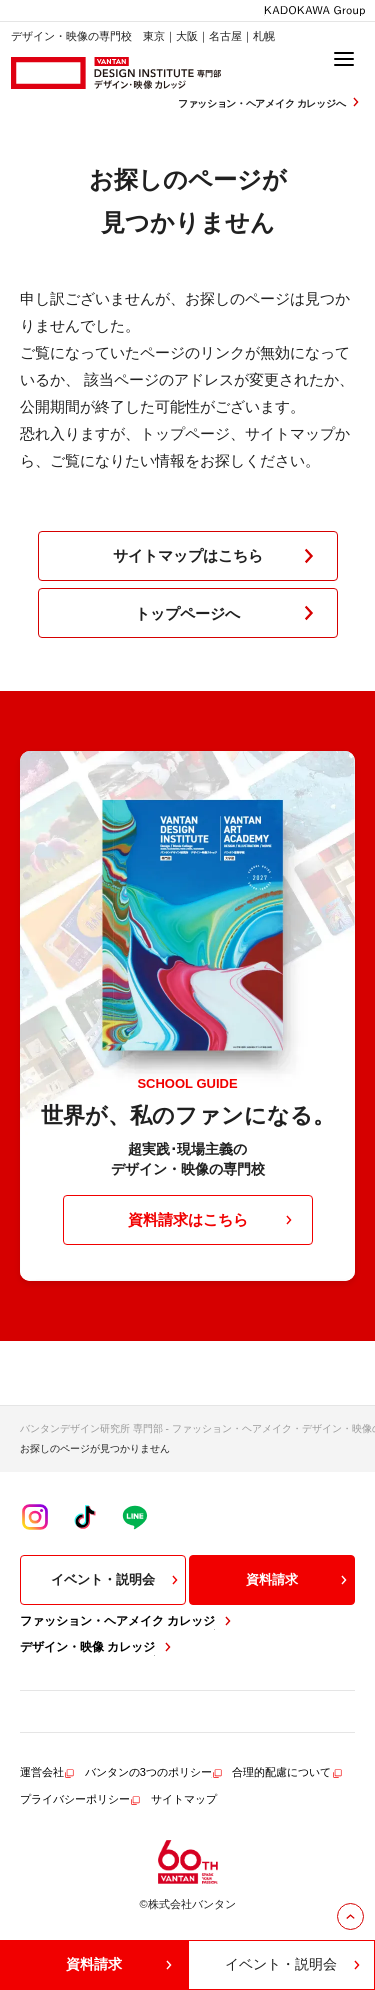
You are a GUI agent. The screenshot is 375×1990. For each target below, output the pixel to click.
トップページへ (228, 613)
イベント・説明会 (117, 1580)
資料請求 (299, 1580)
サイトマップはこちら (217, 556)
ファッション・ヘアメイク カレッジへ (271, 102)
